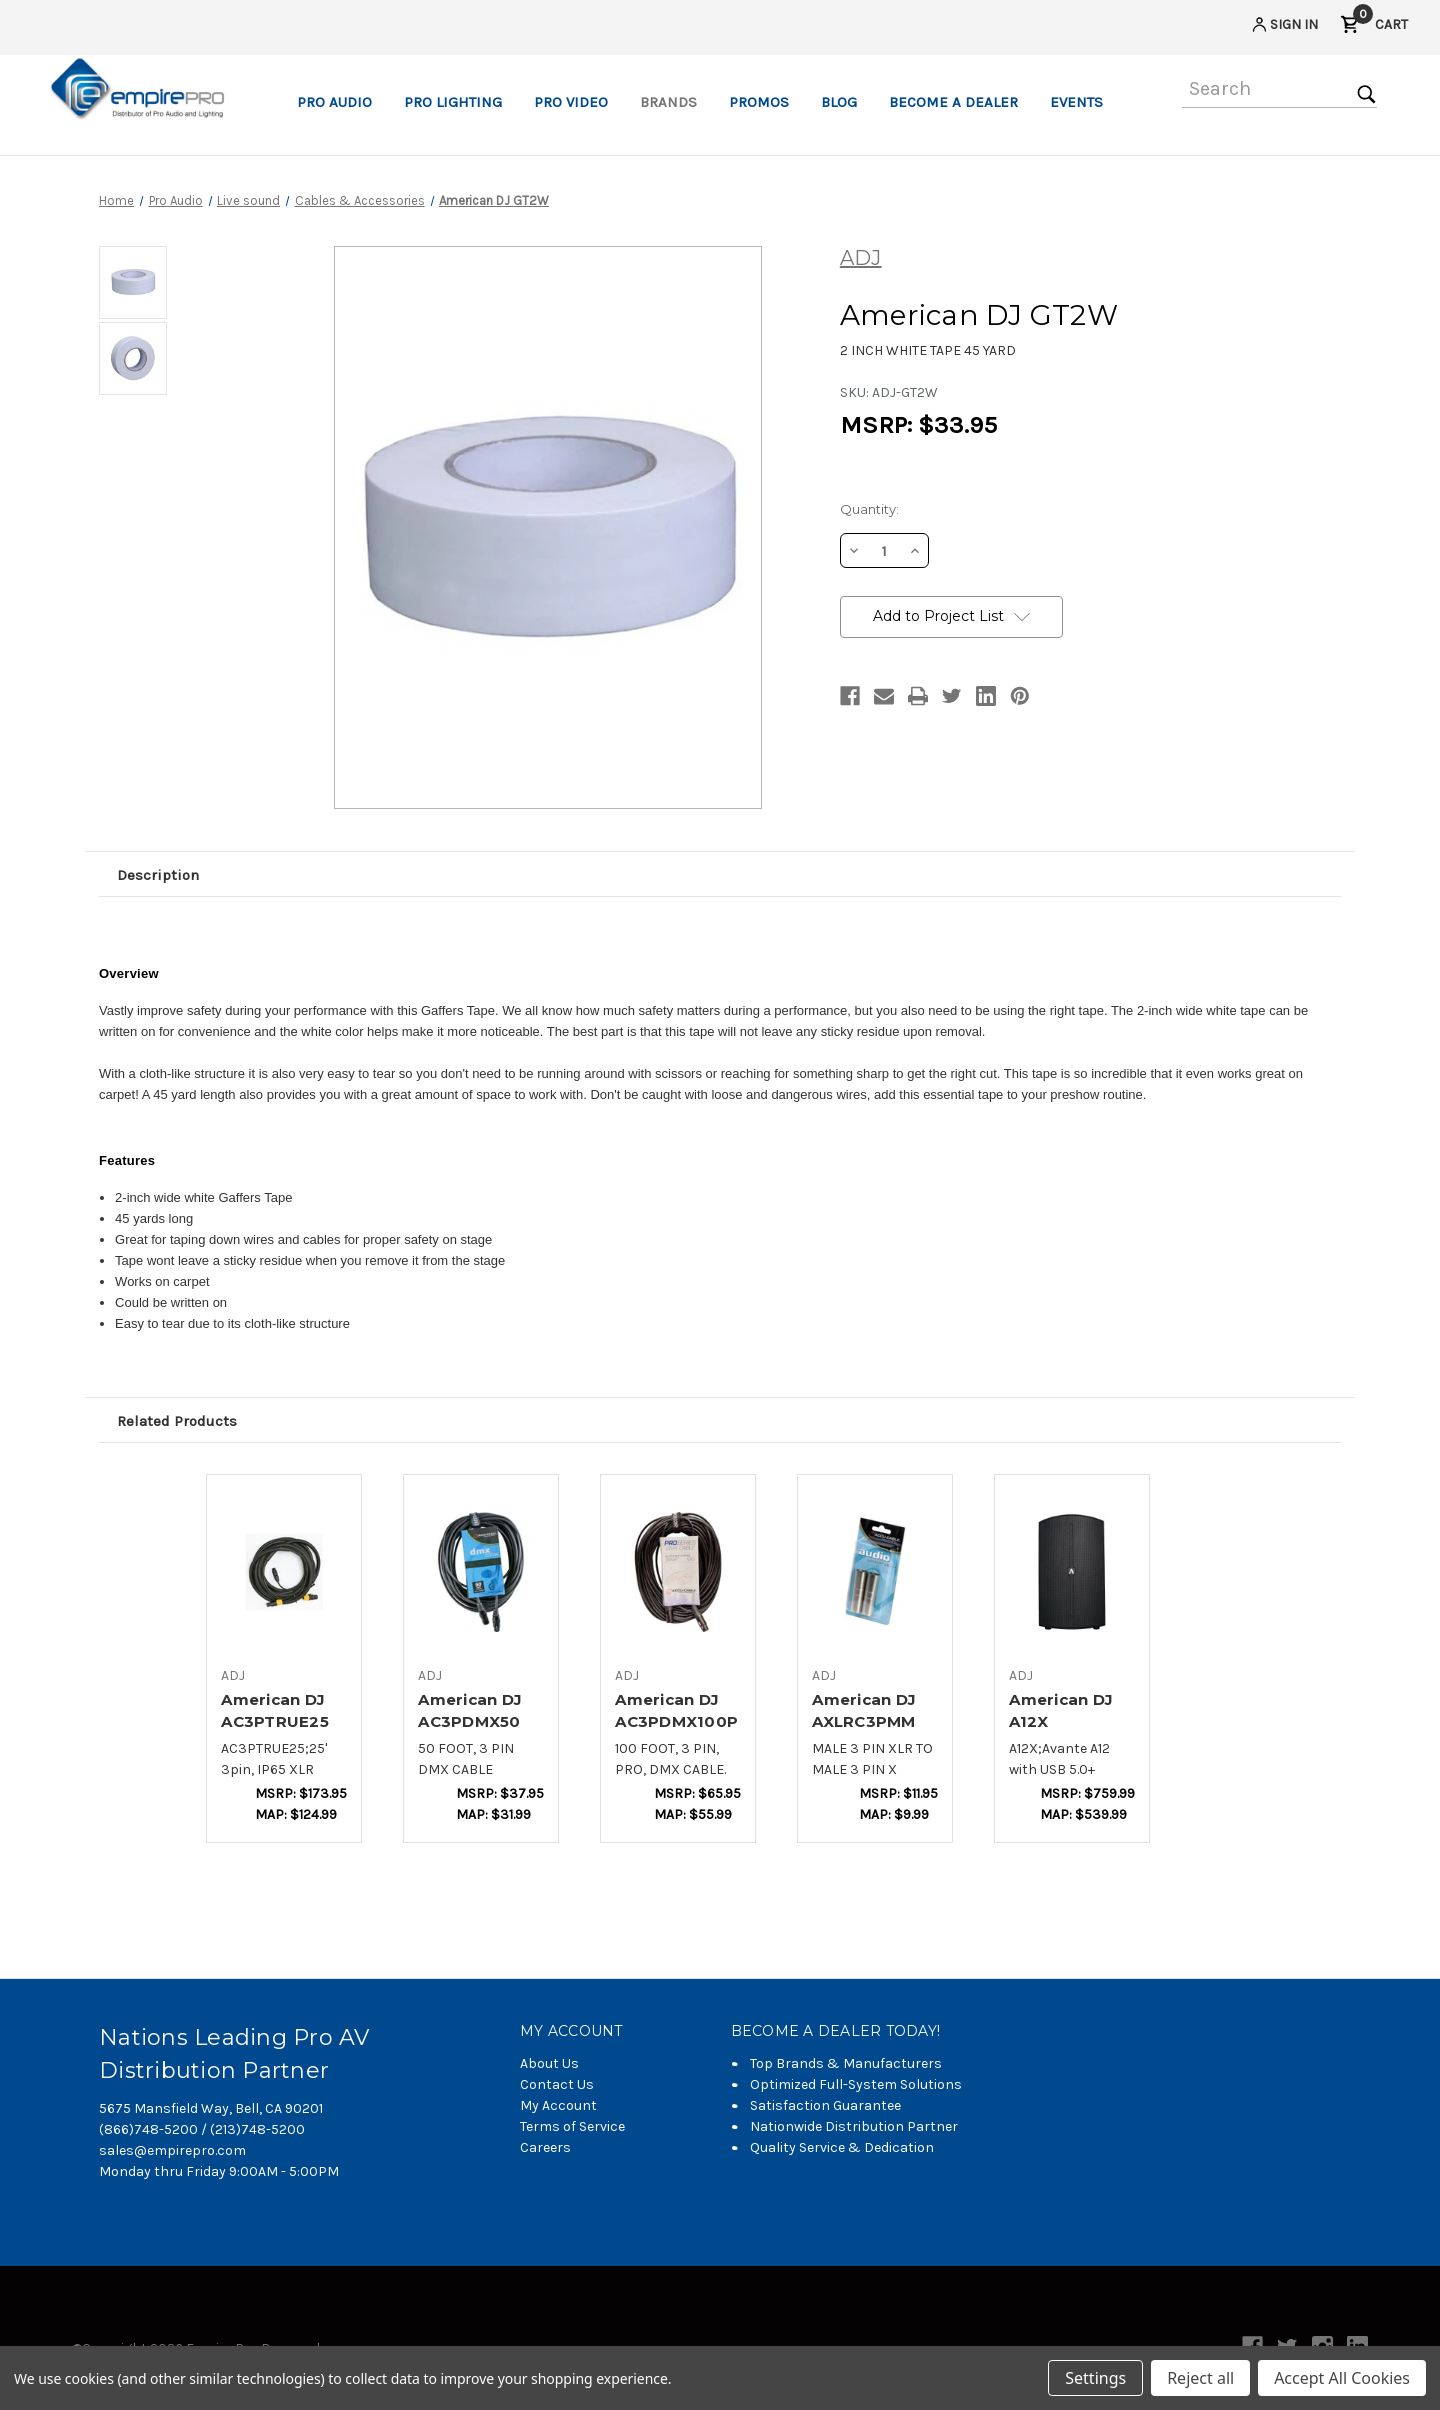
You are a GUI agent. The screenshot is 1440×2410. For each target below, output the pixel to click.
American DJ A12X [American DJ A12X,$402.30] (1061, 1711)
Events (1076, 102)
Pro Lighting (453, 102)
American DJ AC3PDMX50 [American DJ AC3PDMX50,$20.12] (470, 1711)
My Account (558, 2105)
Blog (839, 102)
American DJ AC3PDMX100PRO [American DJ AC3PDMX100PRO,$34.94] (676, 1722)
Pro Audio (334, 102)
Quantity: (869, 509)
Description (158, 875)
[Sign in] (1283, 27)
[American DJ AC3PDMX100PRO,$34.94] (678, 1571)
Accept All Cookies (1342, 2378)
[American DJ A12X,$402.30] (1072, 1571)
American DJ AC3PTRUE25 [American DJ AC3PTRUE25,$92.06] (275, 1711)
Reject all (1200, 2378)
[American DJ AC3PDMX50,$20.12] (481, 1571)
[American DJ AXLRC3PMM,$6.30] (875, 1571)
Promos (759, 102)
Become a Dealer (953, 102)
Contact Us (557, 2084)
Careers (545, 2147)
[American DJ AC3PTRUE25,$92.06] (284, 1571)
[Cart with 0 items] (1374, 27)
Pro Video (571, 102)
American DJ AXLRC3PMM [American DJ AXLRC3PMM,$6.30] (864, 1711)
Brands (668, 102)
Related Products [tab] (177, 1421)
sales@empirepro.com (172, 2150)
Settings (1095, 2378)
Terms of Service (572, 2126)
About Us (549, 2063)
